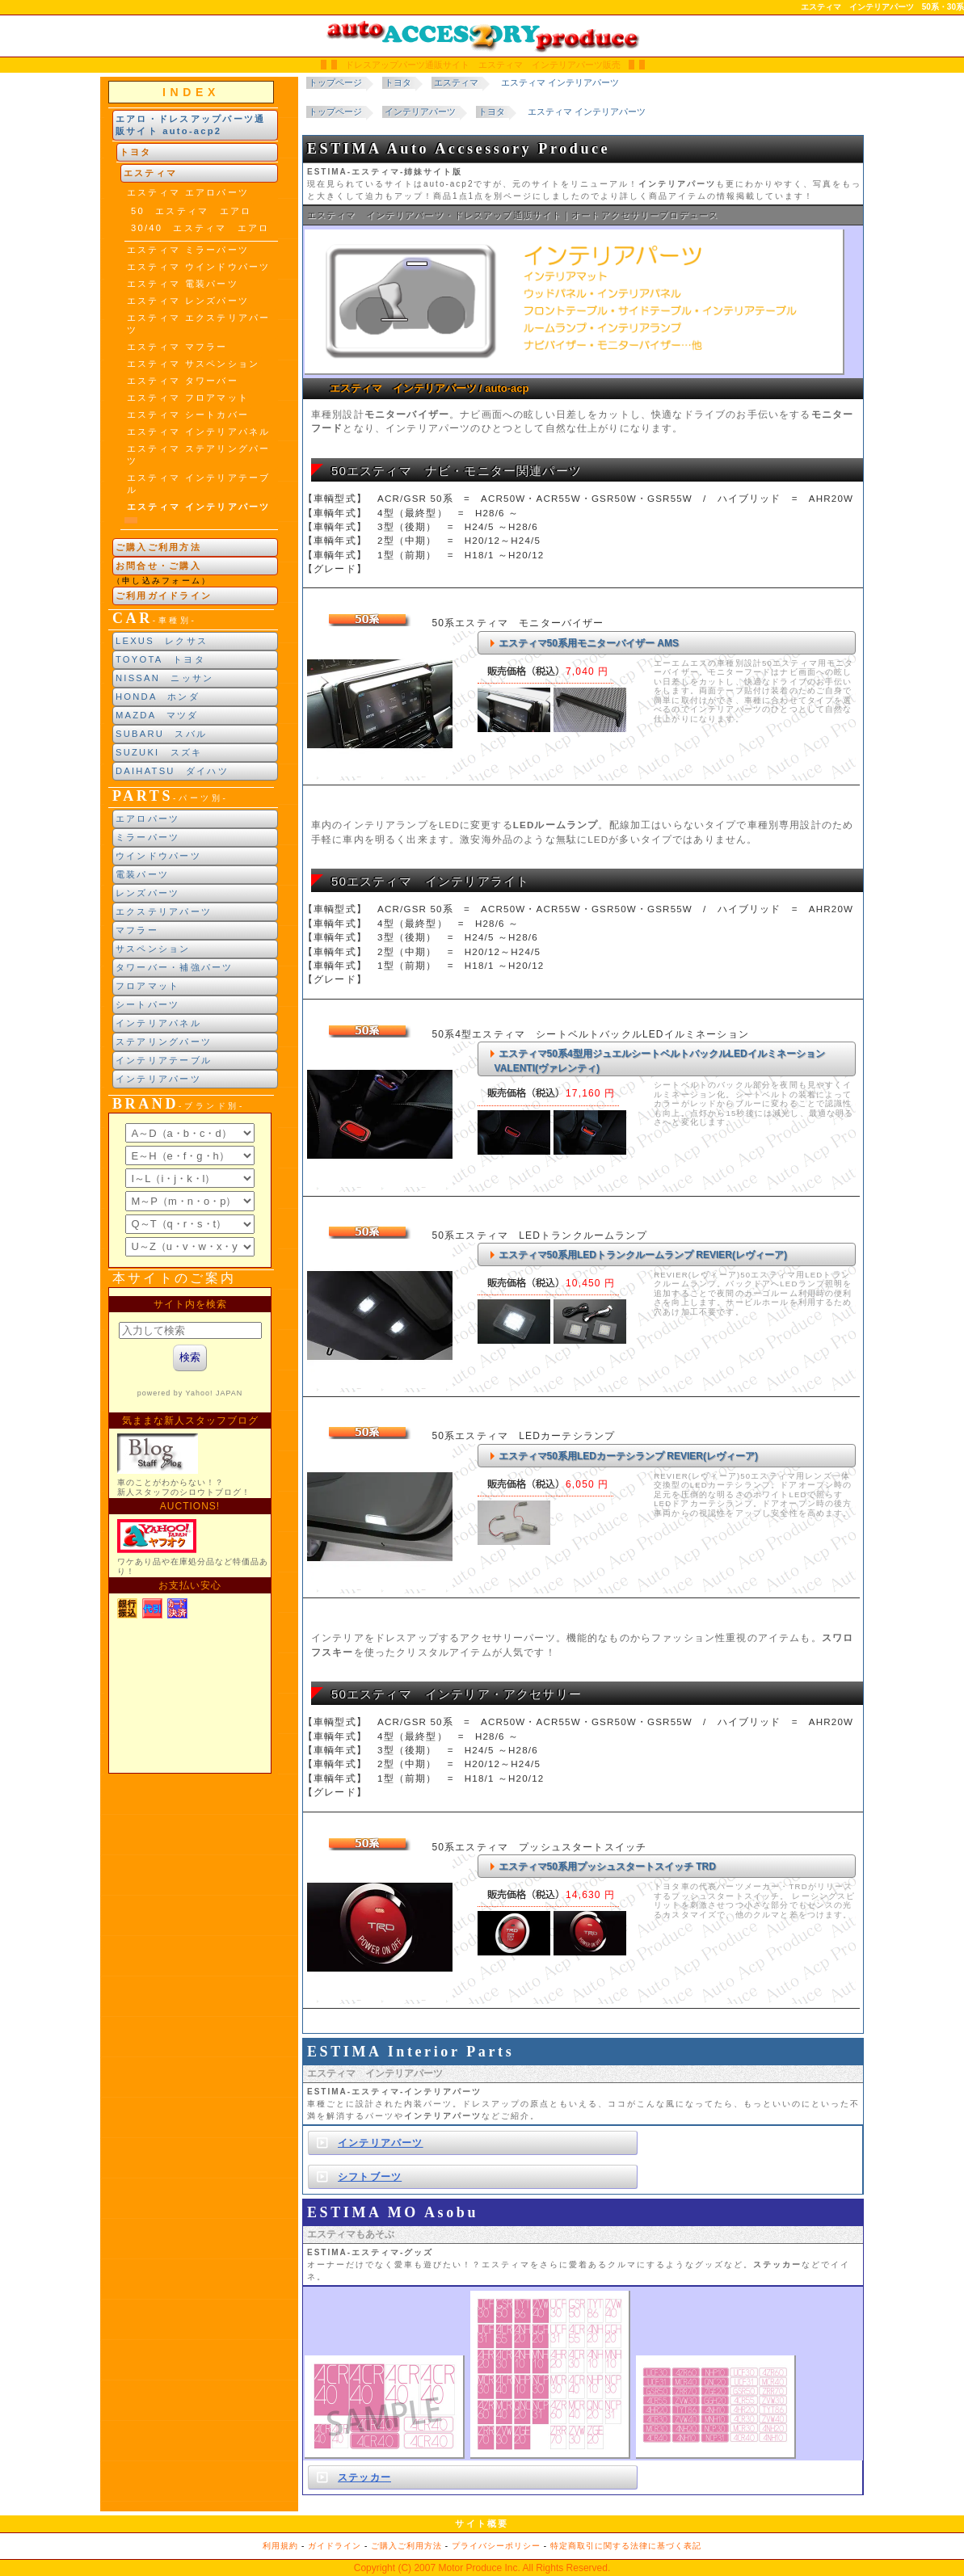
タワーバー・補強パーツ (175, 967)
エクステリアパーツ (164, 911)
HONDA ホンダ (158, 696)
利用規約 (280, 2545)
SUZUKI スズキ (159, 752)
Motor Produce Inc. (479, 2568)
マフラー (137, 930)
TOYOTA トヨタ (160, 659)
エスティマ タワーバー (182, 380)
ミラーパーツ (147, 837)
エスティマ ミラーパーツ (188, 250)
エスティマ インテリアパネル (198, 431)
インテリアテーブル (164, 1060)
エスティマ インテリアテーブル (198, 484)
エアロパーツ (147, 818)
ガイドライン (334, 2545)
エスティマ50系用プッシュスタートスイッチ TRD (607, 1866)
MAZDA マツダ (157, 715)
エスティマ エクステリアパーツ (198, 324)
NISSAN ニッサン (164, 678)
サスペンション (153, 948)
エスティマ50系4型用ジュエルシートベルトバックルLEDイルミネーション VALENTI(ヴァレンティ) (660, 1061)
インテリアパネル (158, 1023)
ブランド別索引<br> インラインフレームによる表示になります (190, 1190)
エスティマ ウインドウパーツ (198, 266)
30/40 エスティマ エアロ (200, 228)
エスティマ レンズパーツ (188, 300)
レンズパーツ (147, 893)
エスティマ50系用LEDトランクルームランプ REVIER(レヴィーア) (643, 1255)
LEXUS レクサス (162, 641)
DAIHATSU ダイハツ (172, 771)
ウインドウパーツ (158, 856)
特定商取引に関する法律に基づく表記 (625, 2545)
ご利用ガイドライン (164, 595)
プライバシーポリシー (496, 2545)
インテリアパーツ (158, 1079)
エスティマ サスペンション (193, 363)
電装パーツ (142, 874)
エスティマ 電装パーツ (182, 283)
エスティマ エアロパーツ (188, 192)
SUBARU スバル (161, 734)
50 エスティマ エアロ (191, 211)
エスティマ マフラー (177, 346)
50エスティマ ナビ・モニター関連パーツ (456, 471)
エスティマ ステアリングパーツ (198, 454)
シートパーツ (147, 1004)
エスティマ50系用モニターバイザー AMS (589, 643)
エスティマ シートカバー (188, 414)
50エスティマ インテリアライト (430, 881)
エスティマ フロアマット (188, 397)
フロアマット (147, 986)
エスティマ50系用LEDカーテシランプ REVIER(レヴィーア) (628, 1456)
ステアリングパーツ (164, 1041)
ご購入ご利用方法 (158, 547)
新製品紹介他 (190, 1530)
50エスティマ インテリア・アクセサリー (456, 1694)
